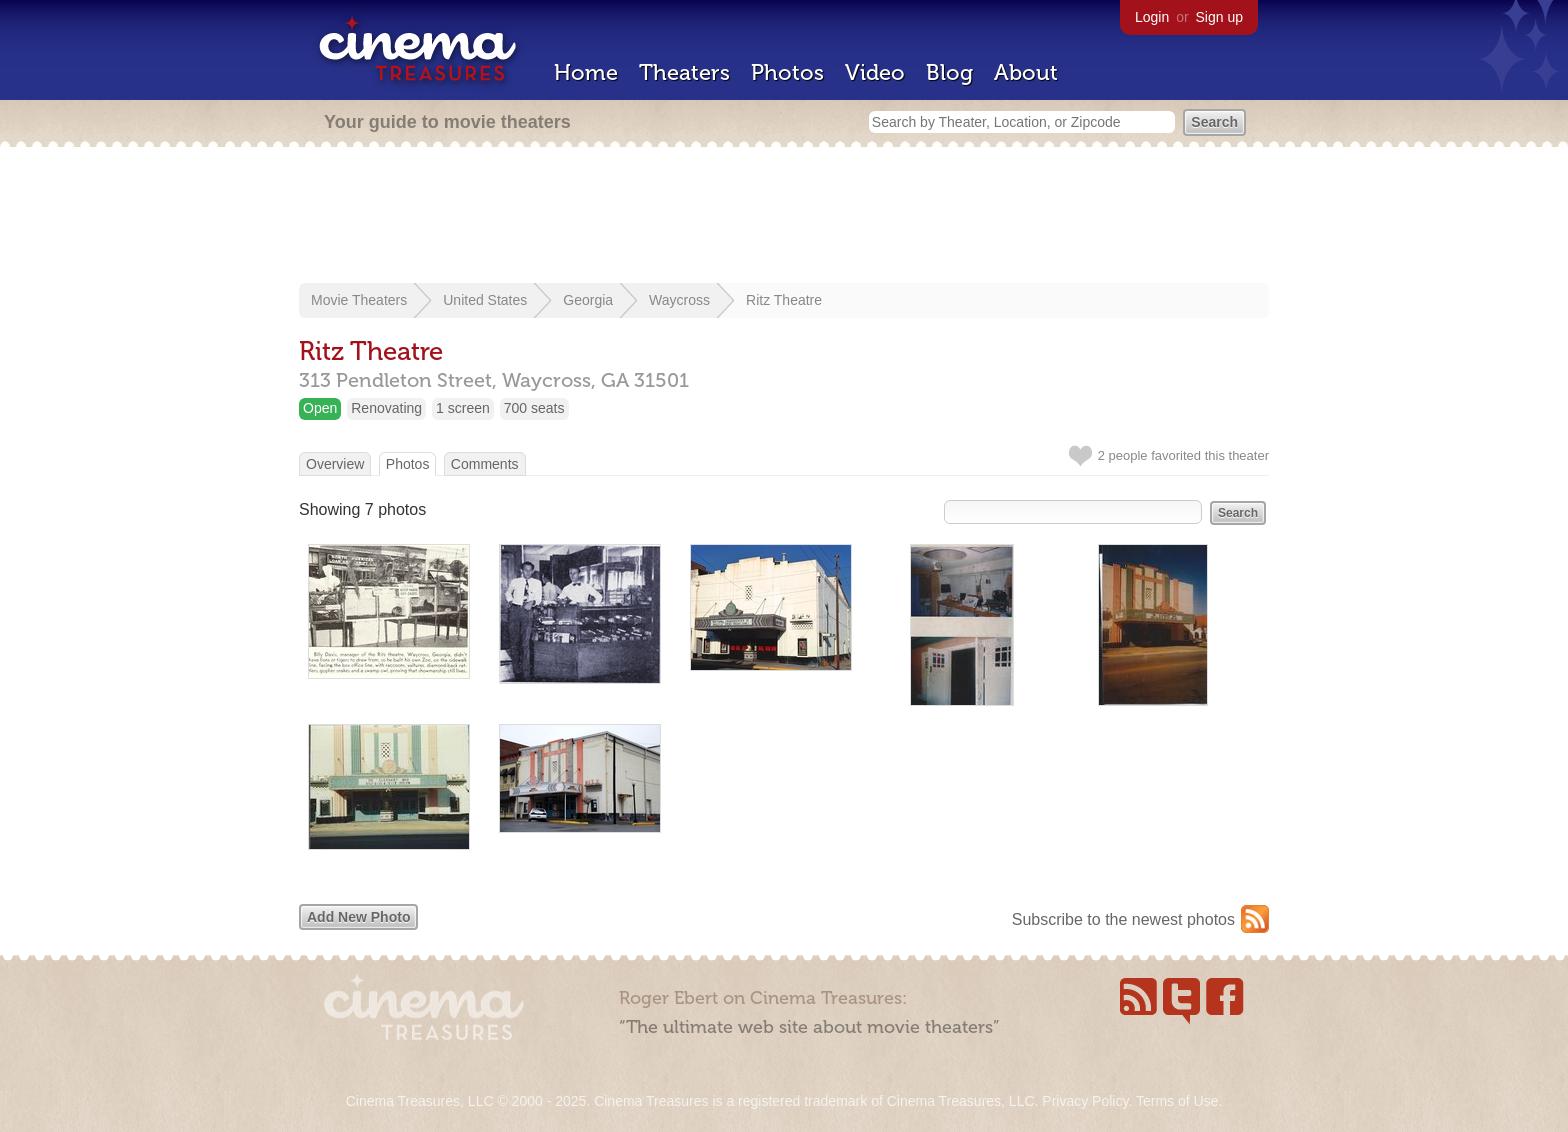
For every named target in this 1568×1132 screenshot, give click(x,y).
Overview (335, 464)
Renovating (386, 408)
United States (485, 300)
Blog (949, 72)
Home (586, 72)
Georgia (588, 300)
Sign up (1219, 17)
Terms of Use (1177, 1101)
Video (875, 72)
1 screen (463, 408)
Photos (787, 72)
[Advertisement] (784, 217)
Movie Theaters (359, 300)
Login (1152, 17)
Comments (485, 464)
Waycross (679, 300)
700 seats (534, 408)
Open (320, 408)
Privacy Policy (1085, 1101)
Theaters (684, 72)
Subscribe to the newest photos (1123, 919)
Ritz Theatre (784, 300)
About (1026, 72)
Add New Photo (358, 917)
